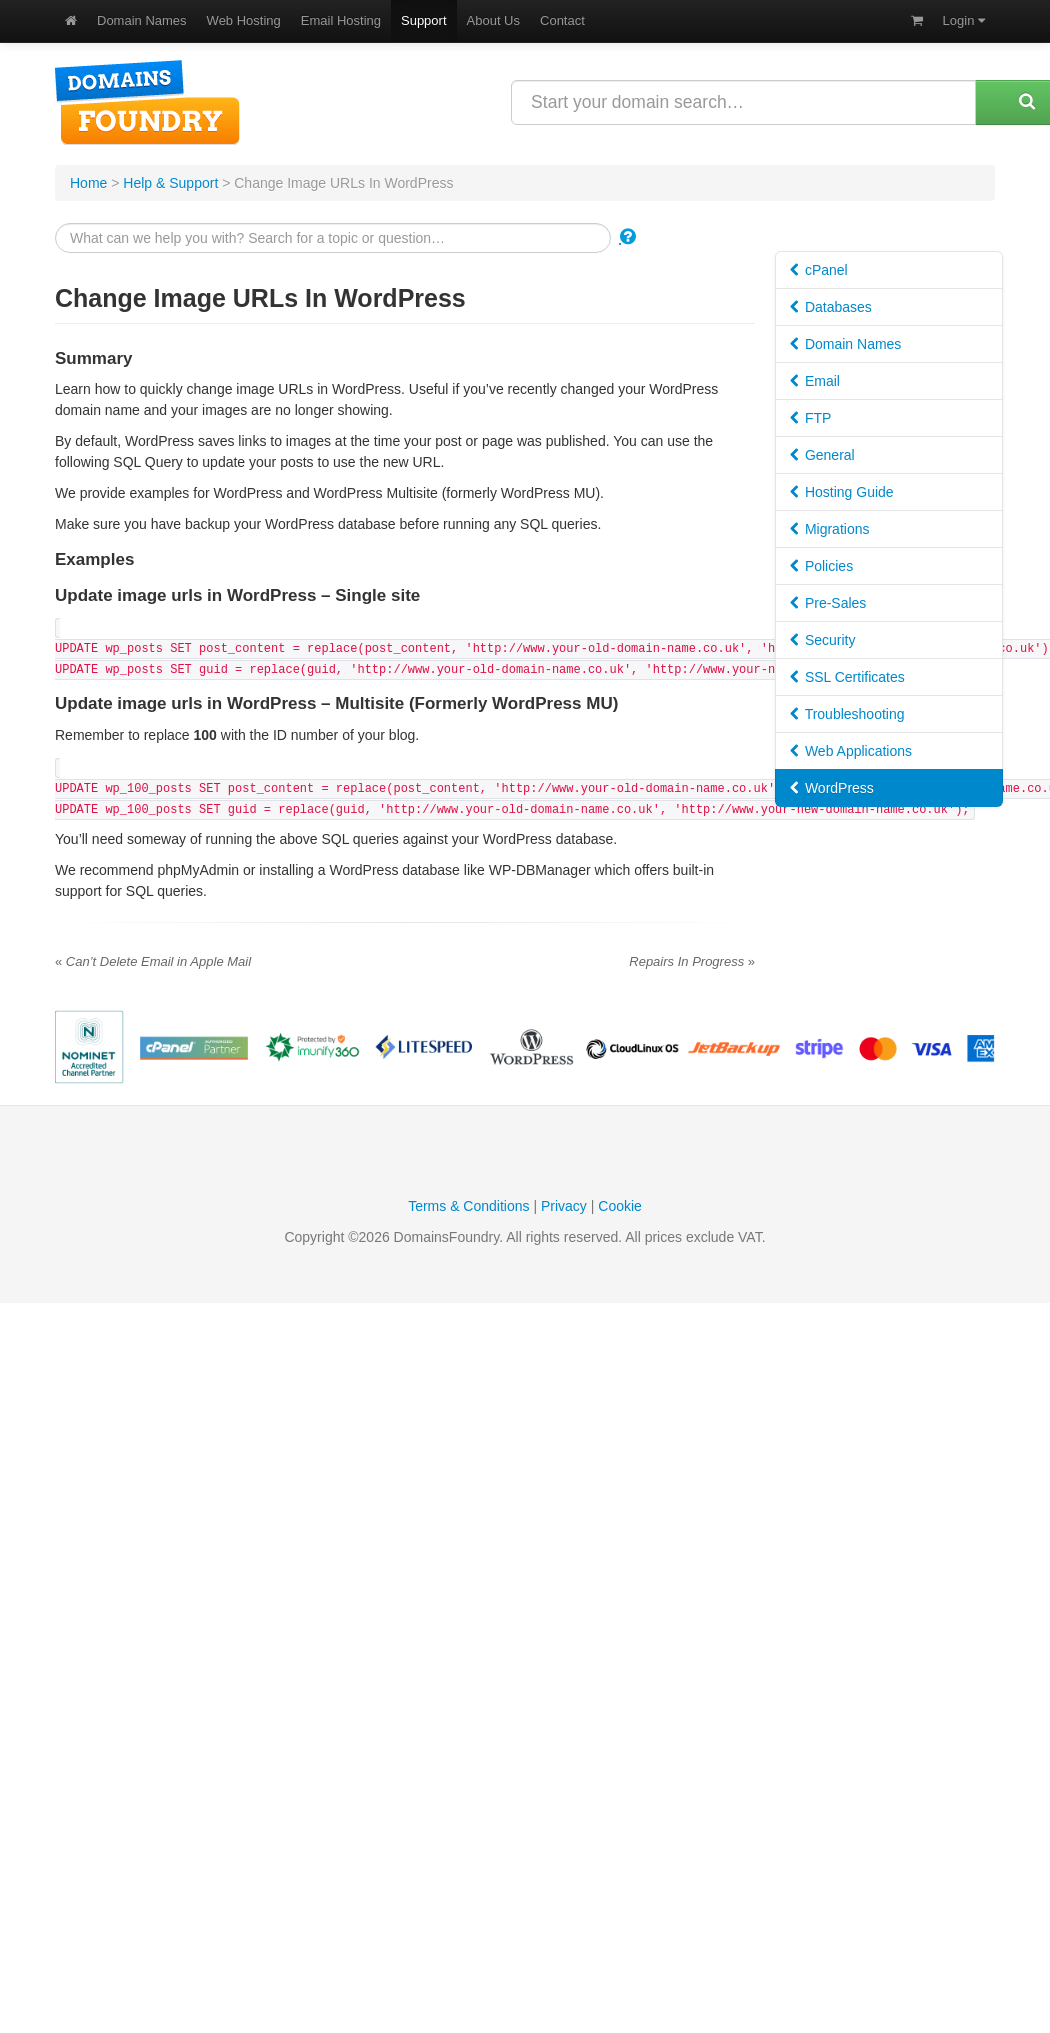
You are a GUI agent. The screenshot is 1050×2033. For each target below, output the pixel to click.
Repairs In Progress (692, 961)
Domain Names (142, 20)
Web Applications (851, 751)
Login (964, 20)
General (822, 455)
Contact (562, 20)
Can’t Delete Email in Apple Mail (153, 961)
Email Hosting (341, 20)
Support (424, 20)
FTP (810, 418)
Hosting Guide (842, 492)
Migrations (829, 529)
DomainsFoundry (147, 102)
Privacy (564, 1206)
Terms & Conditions (468, 1206)
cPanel (819, 270)
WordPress (832, 788)
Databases (831, 307)
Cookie (620, 1206)
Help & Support (170, 183)
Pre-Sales (828, 603)
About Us (493, 20)
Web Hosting (244, 20)
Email (815, 381)
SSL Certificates (847, 677)
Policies (821, 566)
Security (822, 640)
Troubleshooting (847, 714)
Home (88, 183)
